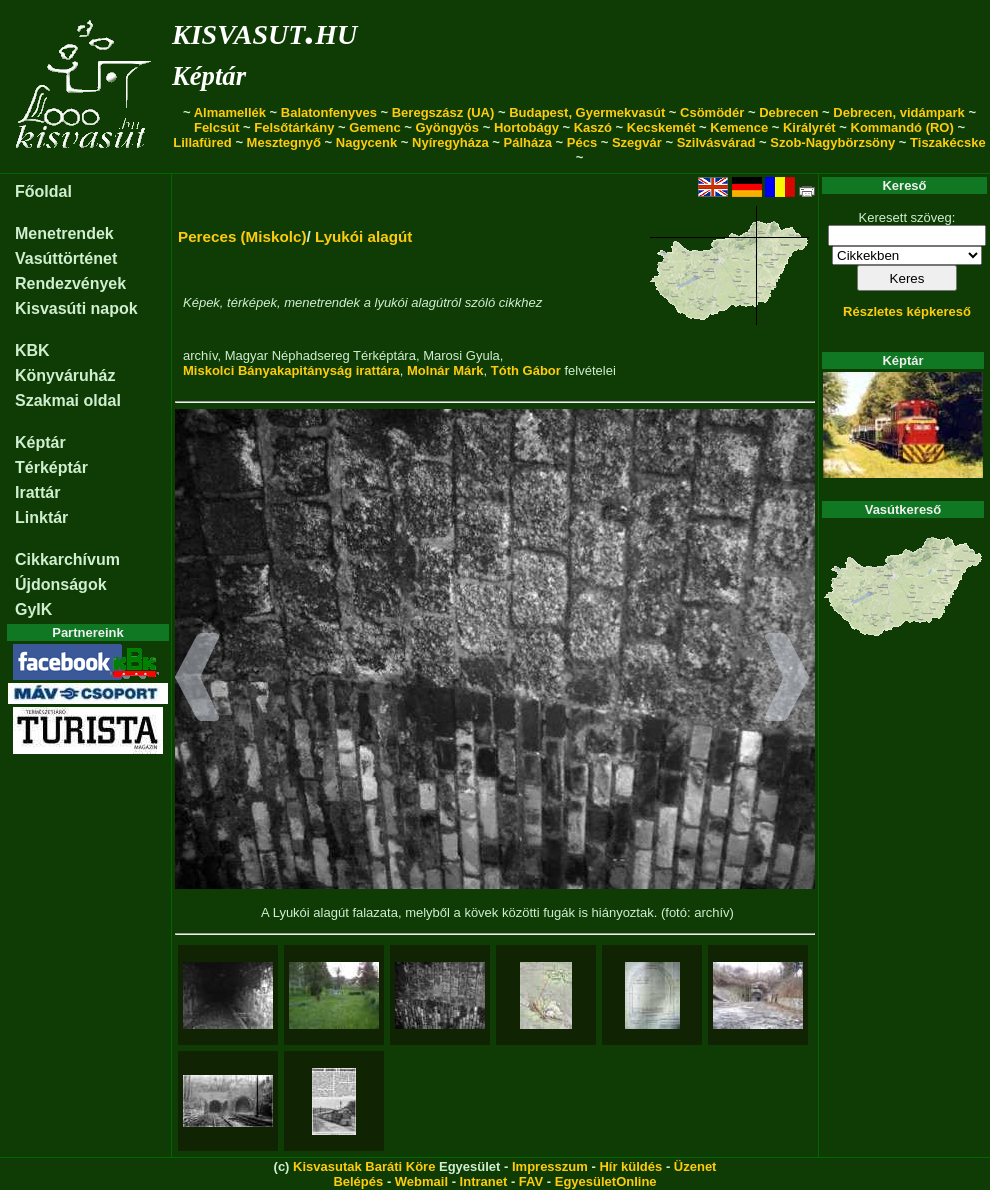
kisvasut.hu (264, 30)
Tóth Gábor (526, 370)
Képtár (209, 76)
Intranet (484, 1181)
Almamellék (230, 112)
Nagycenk (366, 142)
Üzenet (695, 1166)
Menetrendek (64, 233)
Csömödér (712, 112)
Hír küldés (630, 1166)
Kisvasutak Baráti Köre (364, 1166)
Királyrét (809, 127)
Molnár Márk (445, 370)
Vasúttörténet (66, 258)
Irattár (37, 492)
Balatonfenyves (329, 112)
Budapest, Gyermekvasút (587, 112)
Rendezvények (70, 283)
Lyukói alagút (363, 236)
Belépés (358, 1181)
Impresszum (550, 1166)
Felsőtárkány (294, 127)
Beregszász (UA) (443, 112)
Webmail (421, 1181)
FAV (531, 1181)
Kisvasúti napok (76, 308)
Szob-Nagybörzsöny (832, 142)
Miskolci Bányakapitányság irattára (291, 370)
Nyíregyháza (450, 142)
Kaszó (593, 127)
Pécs (582, 142)
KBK (32, 350)
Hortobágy (526, 127)
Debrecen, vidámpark (899, 112)
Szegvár (637, 142)
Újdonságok (61, 584)
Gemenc (374, 127)
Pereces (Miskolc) (242, 236)
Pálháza (528, 142)
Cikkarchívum (67, 559)
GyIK (33, 609)
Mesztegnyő (284, 142)
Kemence (739, 127)
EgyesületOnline (606, 1181)
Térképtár (51, 467)
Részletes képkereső (907, 311)
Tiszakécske (948, 142)
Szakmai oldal (68, 400)
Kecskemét (661, 127)
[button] (197, 680)
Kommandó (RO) (902, 127)
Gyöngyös (447, 127)
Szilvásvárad (716, 142)
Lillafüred (202, 142)
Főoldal (43, 191)
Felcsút (217, 127)
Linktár (41, 517)
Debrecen (788, 112)
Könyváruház (65, 375)
